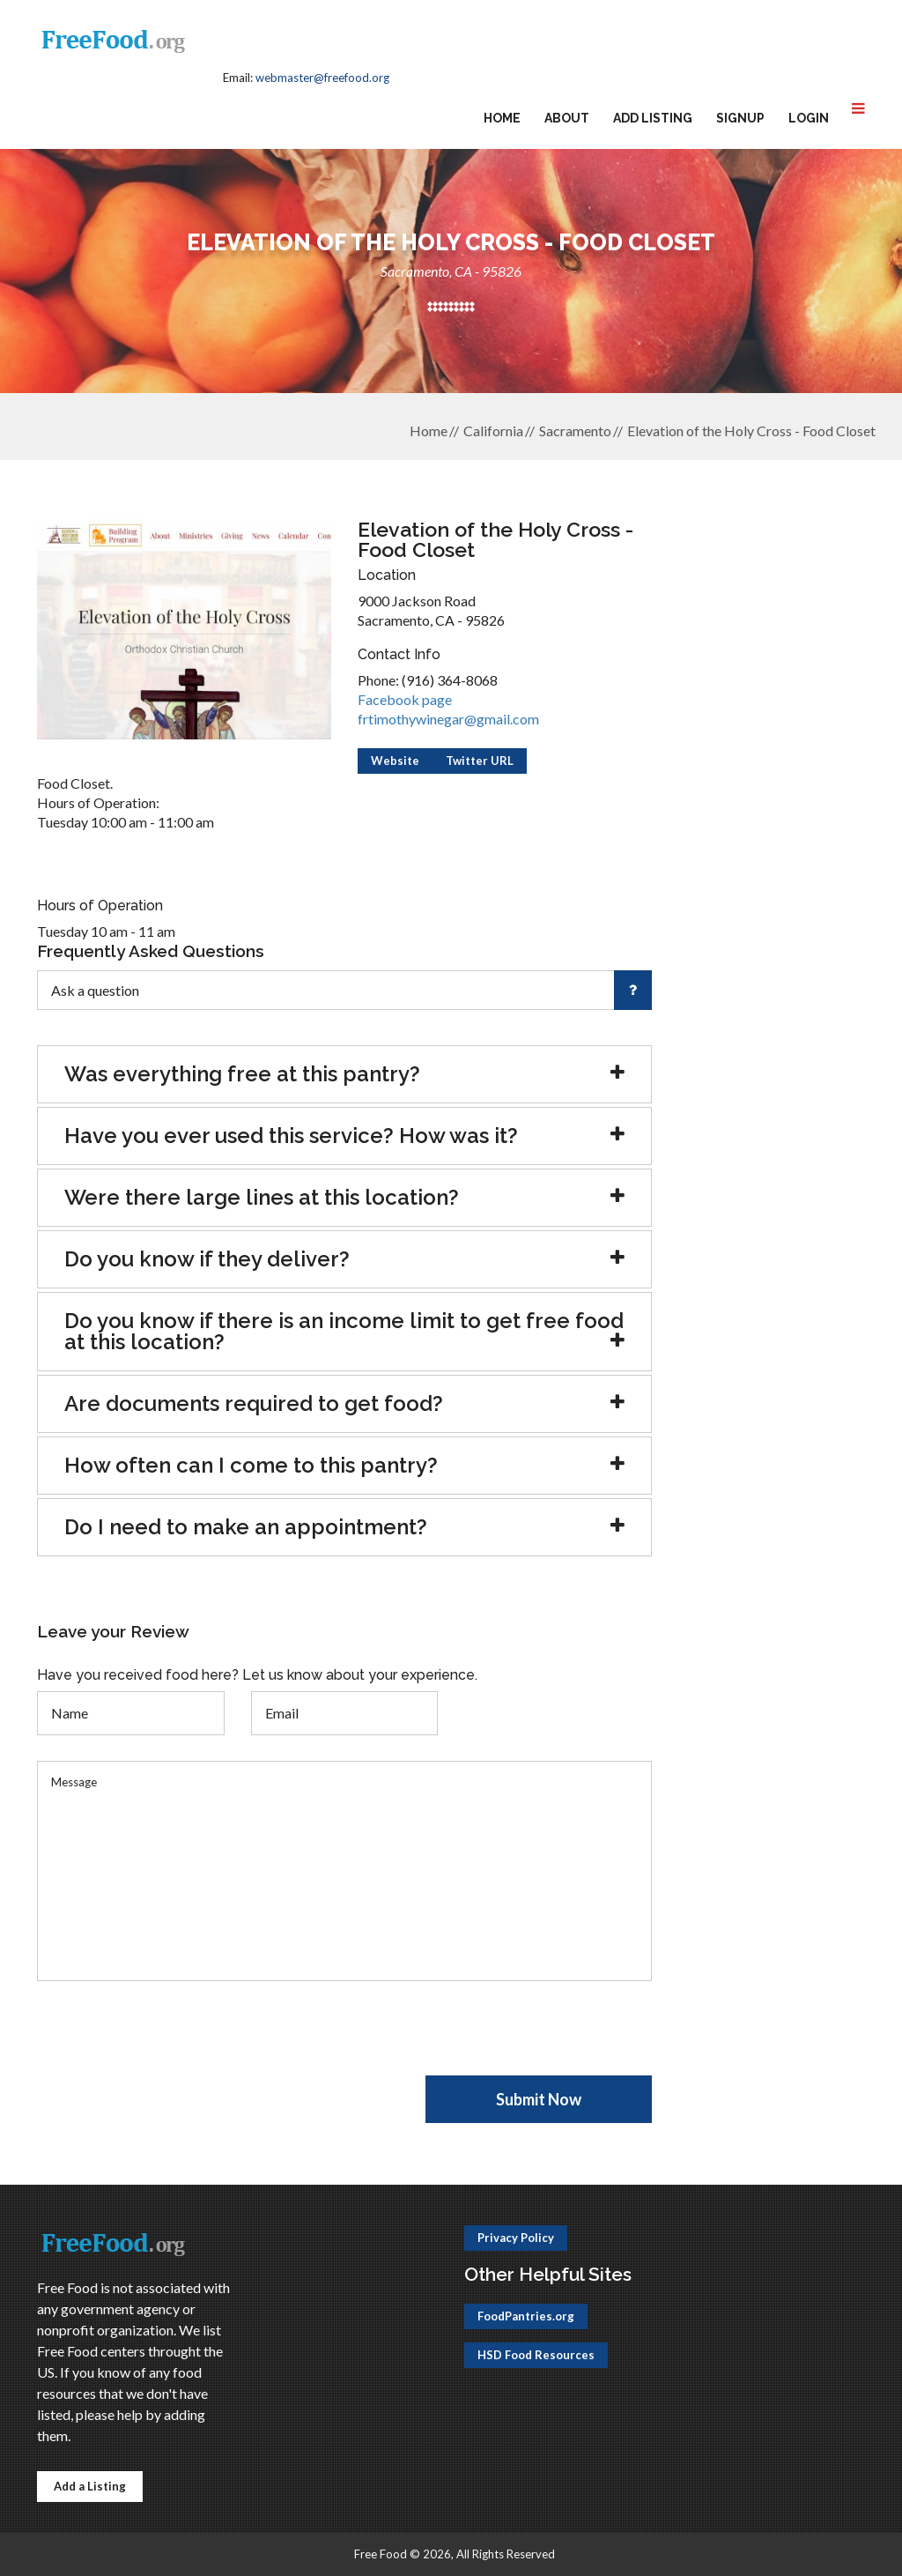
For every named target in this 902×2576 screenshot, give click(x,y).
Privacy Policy (515, 2238)
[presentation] (171, 2041)
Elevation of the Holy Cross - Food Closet (751, 430)
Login (808, 118)
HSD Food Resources (536, 2355)
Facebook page (405, 699)
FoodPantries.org (525, 2316)
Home (502, 118)
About (566, 118)
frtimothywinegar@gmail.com (448, 718)
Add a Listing (90, 2486)
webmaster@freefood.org (322, 78)
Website (395, 760)
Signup (740, 118)
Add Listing (652, 118)
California (493, 430)
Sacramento (575, 430)
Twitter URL (480, 760)
